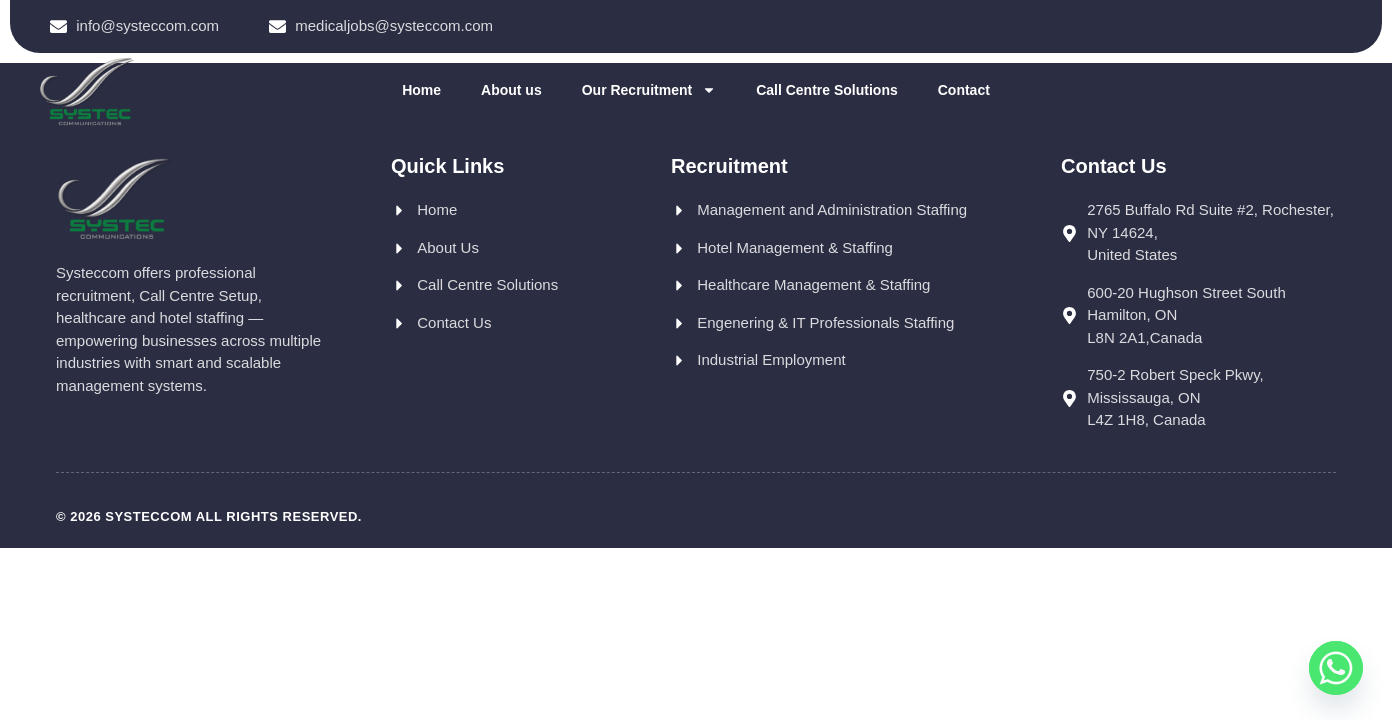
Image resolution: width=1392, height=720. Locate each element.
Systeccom (148, 516)
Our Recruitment (649, 90)
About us (511, 90)
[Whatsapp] (1336, 668)
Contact (964, 90)
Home (421, 90)
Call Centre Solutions (827, 90)
